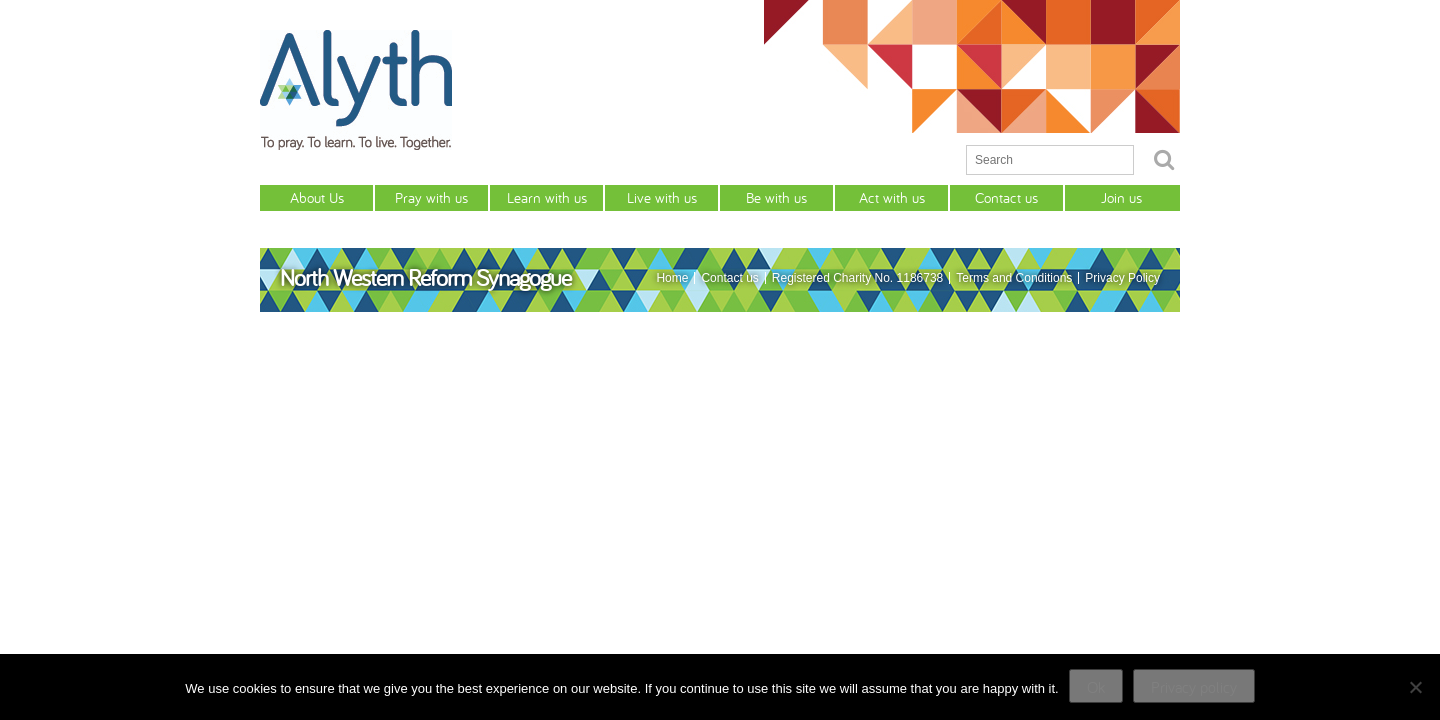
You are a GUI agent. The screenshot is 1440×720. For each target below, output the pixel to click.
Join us (1121, 197)
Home (672, 278)
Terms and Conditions (1014, 278)
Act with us (892, 197)
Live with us (662, 197)
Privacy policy (1194, 687)
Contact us (1006, 197)
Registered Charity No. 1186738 (857, 278)
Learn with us (547, 197)
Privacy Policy (1122, 278)
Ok (1096, 687)
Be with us (776, 197)
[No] (1415, 687)
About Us (317, 197)
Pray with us (431, 197)
